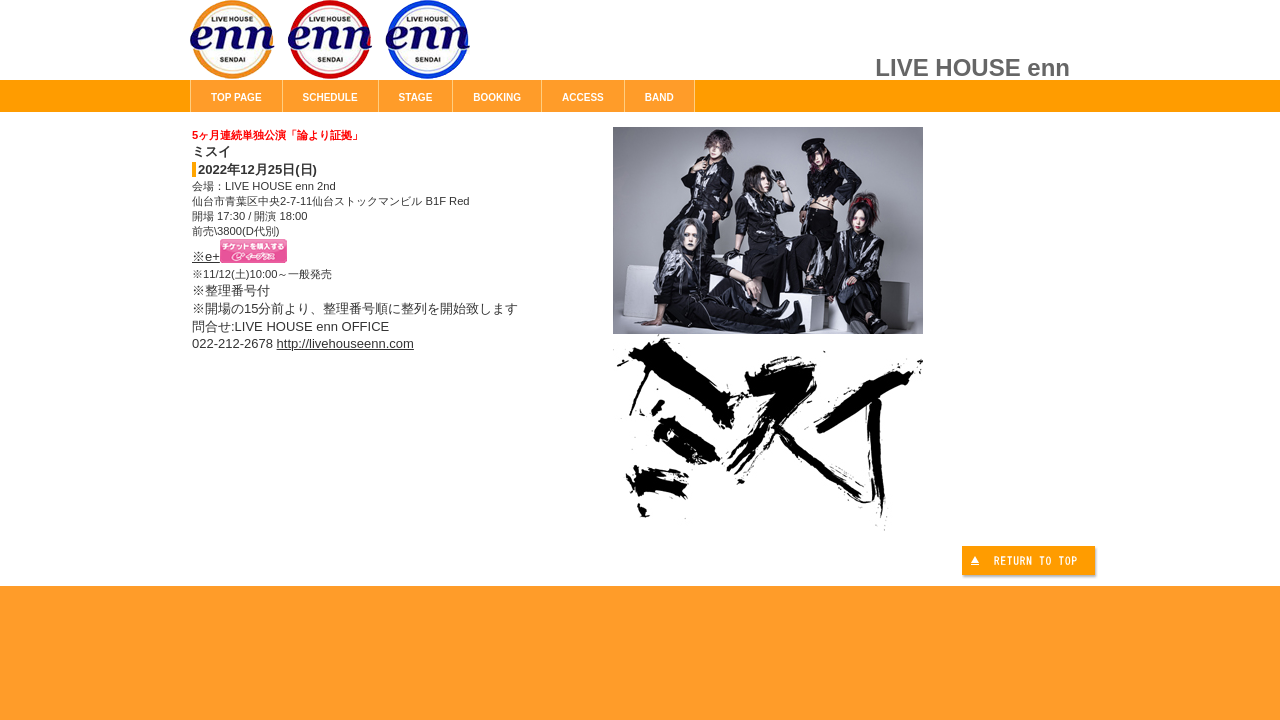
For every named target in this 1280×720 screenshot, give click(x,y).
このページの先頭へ (1031, 563)
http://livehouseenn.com (345, 343)
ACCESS (583, 97)
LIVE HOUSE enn (415, 50)
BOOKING (497, 97)
